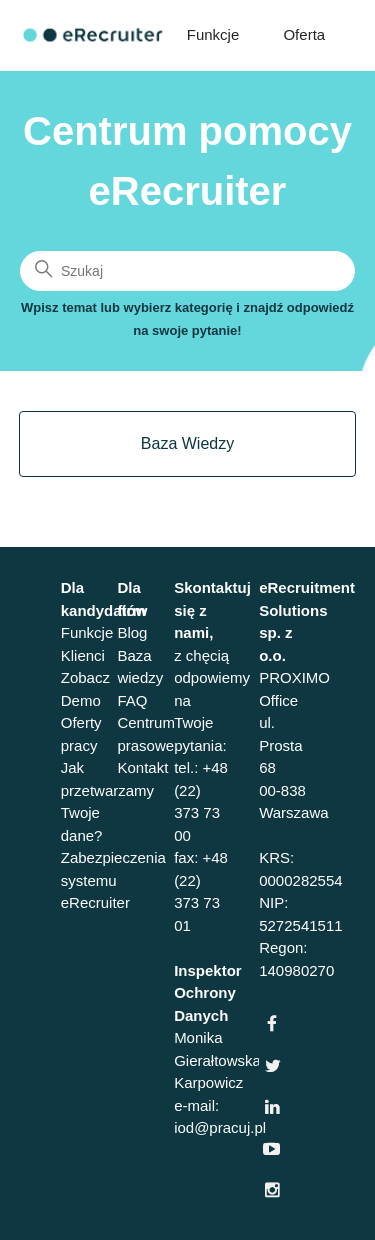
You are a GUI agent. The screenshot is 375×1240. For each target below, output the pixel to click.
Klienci (83, 655)
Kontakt (142, 767)
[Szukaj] (187, 271)
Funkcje (213, 34)
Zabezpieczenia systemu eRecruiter (113, 880)
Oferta (304, 34)
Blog (132, 632)
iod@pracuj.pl (220, 1127)
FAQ (132, 700)
